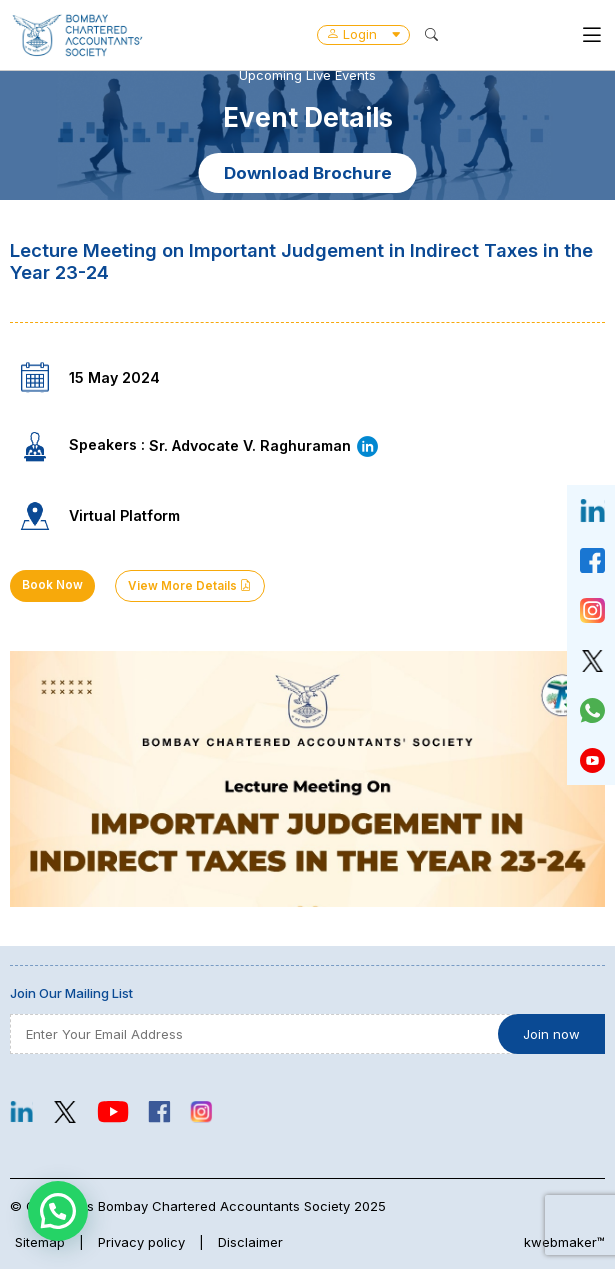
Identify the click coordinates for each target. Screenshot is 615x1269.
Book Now (52, 585)
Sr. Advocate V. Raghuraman (264, 445)
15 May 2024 (114, 377)
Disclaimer (250, 1242)
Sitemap (40, 1242)
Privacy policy (141, 1242)
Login (363, 34)
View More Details (190, 586)
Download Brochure (308, 173)
